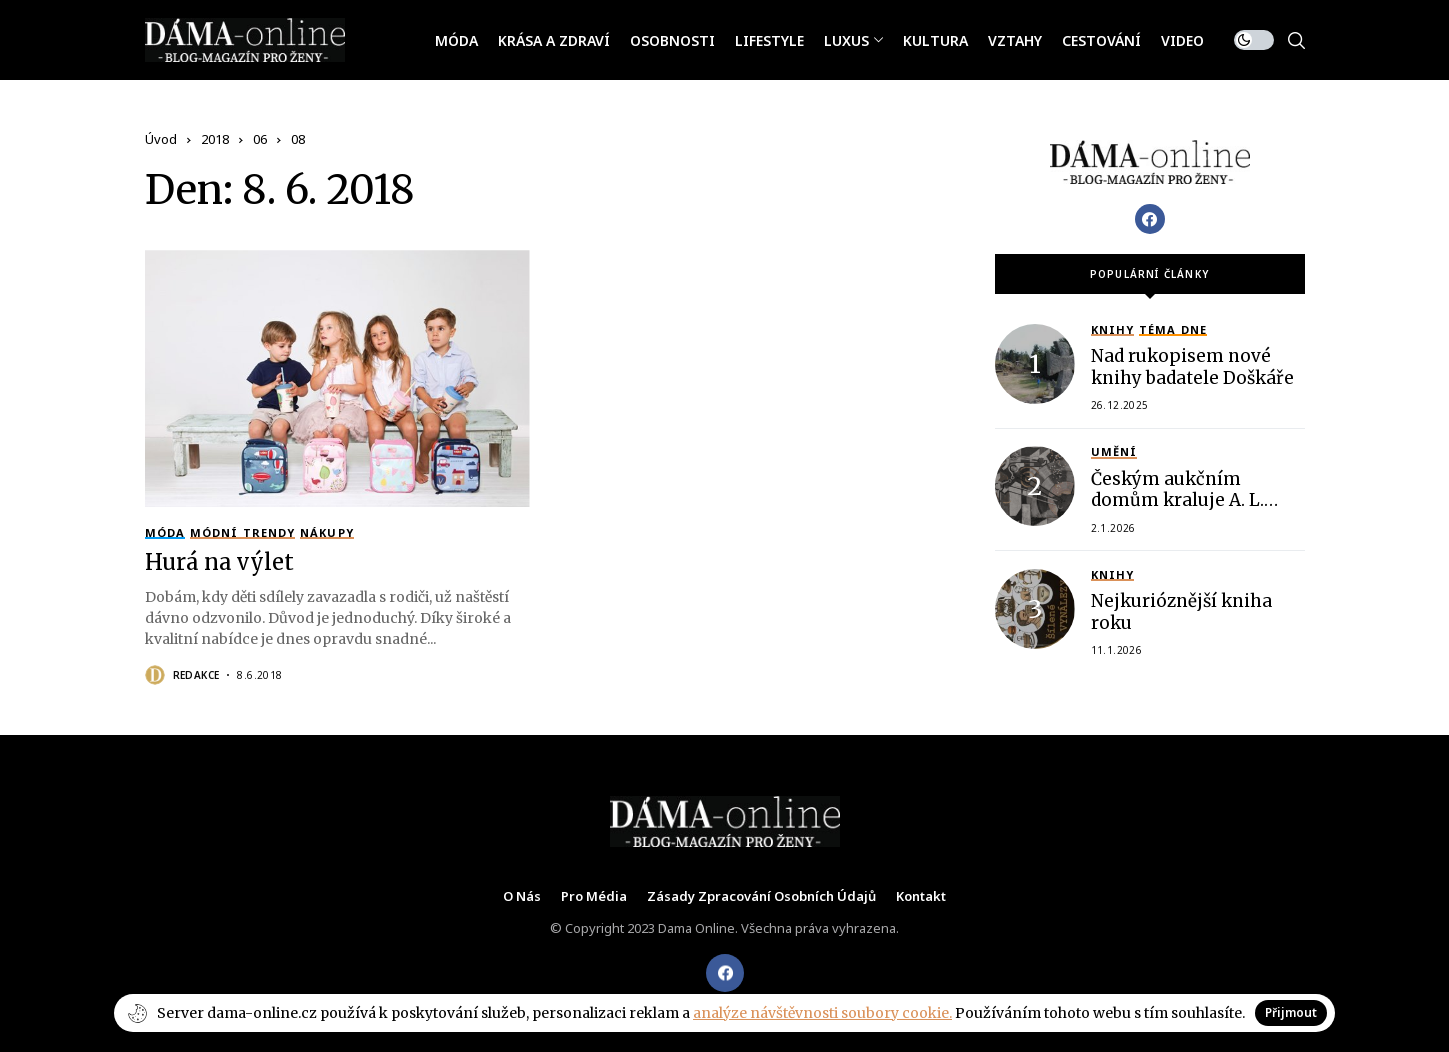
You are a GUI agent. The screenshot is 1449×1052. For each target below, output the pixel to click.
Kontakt (921, 897)
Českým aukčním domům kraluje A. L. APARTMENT (1177, 500)
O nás (522, 897)
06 (260, 139)
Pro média (594, 897)
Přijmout (1291, 1012)
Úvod (161, 139)
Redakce (196, 675)
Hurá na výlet (219, 562)
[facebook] (725, 973)
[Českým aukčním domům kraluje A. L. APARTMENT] (1035, 486)
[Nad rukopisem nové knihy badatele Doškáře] (1035, 364)
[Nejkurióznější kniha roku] (1035, 609)
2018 (215, 139)
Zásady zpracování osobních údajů (761, 897)
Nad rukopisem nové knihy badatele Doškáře (1192, 367)
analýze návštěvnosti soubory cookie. (822, 1013)
